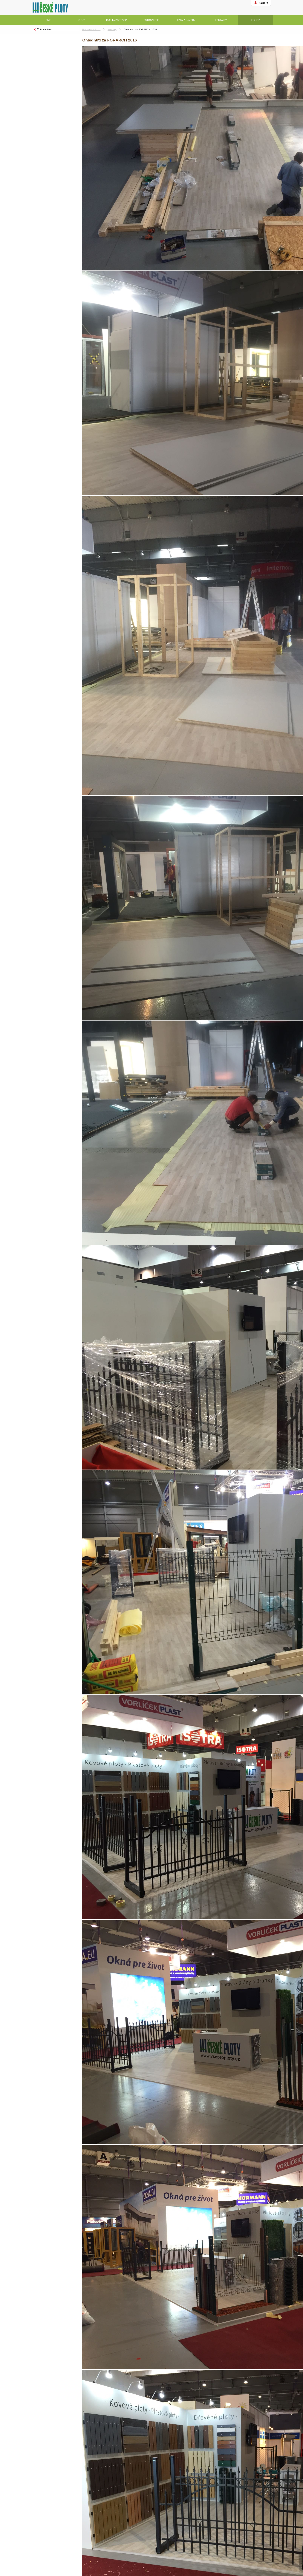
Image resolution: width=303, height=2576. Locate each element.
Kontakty (221, 20)
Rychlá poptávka (116, 20)
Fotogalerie (151, 20)
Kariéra (263, 2)
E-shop (255, 20)
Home (47, 20)
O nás (81, 20)
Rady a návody (186, 20)
